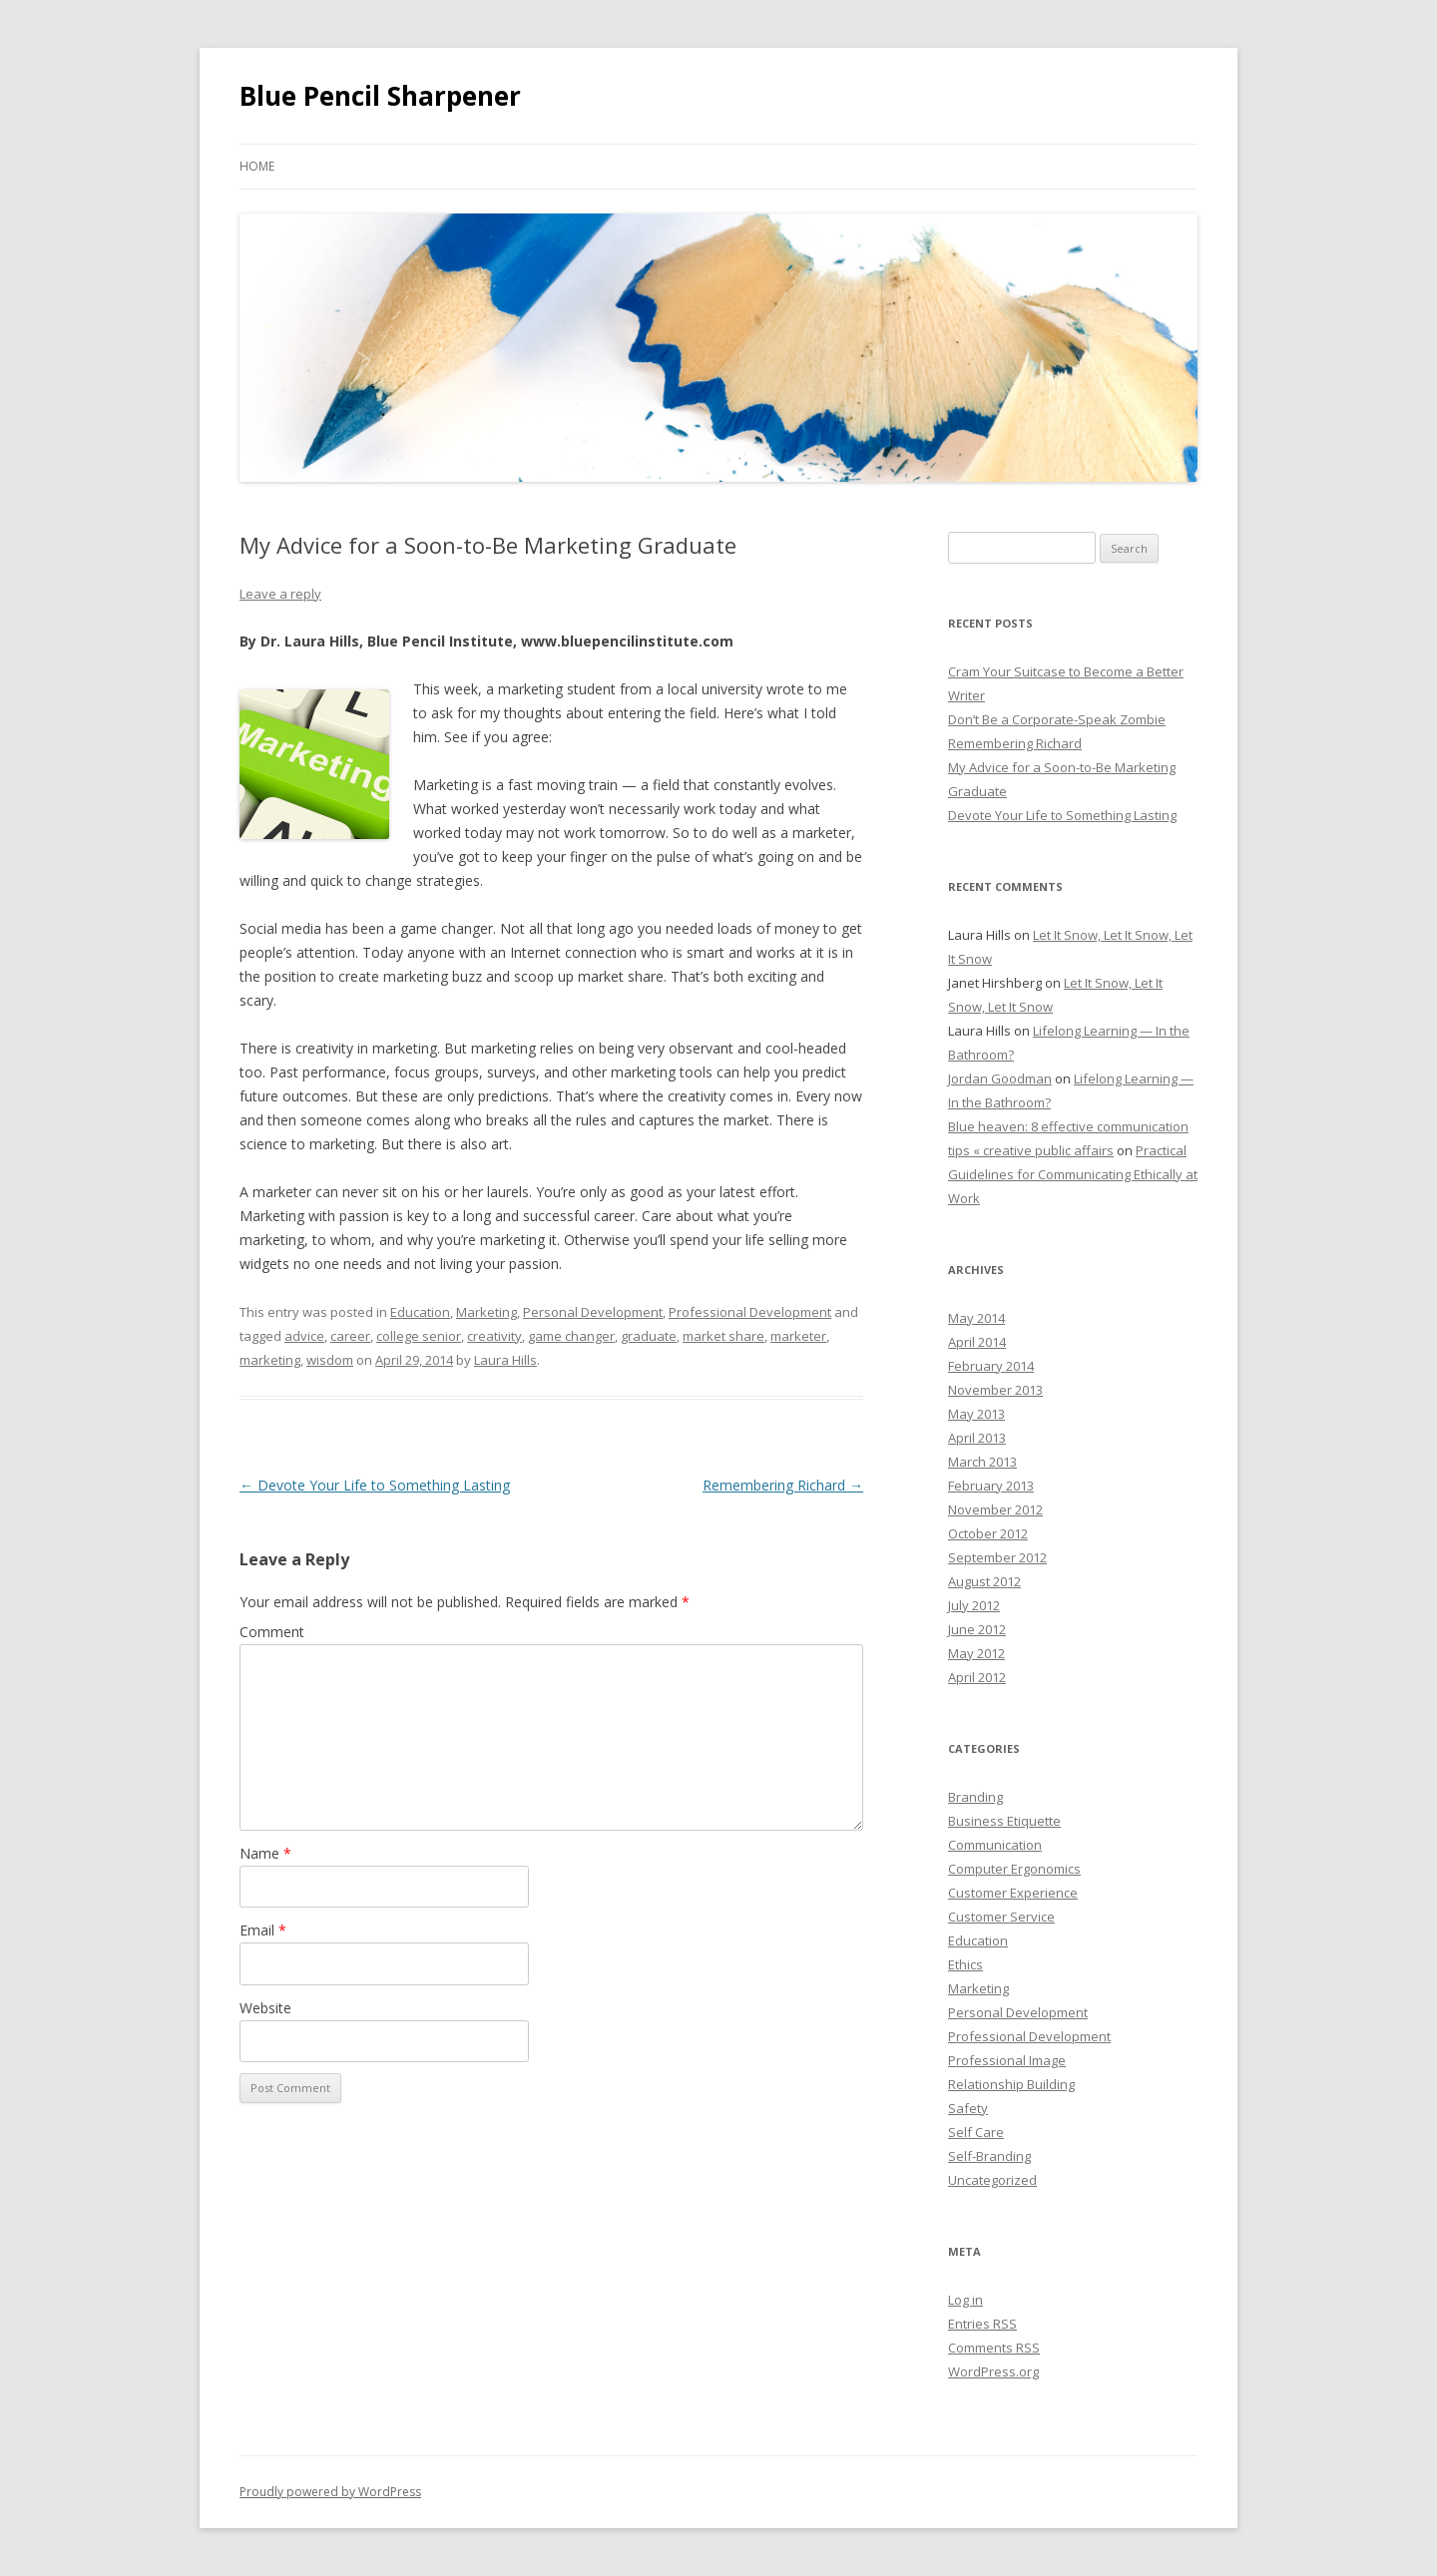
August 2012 (984, 1581)
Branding (975, 1797)
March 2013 (982, 1462)
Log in (965, 2300)
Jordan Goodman (1000, 1078)
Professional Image (1007, 2060)
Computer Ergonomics (1014, 1869)
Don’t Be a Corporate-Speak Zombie (1057, 719)
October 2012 (988, 1533)
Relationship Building (1011, 2084)
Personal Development (593, 1312)
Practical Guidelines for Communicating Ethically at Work (1073, 1174)
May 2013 (976, 1414)
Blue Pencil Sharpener (380, 96)
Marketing (486, 1312)
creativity (494, 1336)
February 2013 (991, 1486)
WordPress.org (993, 2371)
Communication (995, 1845)
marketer (798, 1336)
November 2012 (995, 1509)
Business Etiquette (1004, 1821)
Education (420, 1312)
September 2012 (997, 1557)
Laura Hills (505, 1360)
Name (265, 1853)
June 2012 (977, 1629)
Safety (968, 2108)
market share (723, 1336)
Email (263, 1930)
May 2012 (976, 1653)
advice (304, 1336)
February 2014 (991, 1366)
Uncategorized (992, 2180)
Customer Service (1001, 1917)
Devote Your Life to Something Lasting (375, 1485)
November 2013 (995, 1390)
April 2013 (977, 1438)
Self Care (976, 2132)
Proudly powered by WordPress (330, 2491)
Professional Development (750, 1312)
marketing (270, 1360)
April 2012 (977, 1677)
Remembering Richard (783, 1485)
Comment (272, 1631)
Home (257, 166)
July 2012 (974, 1605)
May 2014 (976, 1318)
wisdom (329, 1360)
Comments (994, 2348)
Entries (982, 2324)
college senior (418, 1336)
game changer (571, 1336)
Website (265, 2007)
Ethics (965, 1964)
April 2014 (977, 1342)
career (350, 1336)
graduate (649, 1336)
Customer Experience (1013, 1893)
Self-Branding (989, 2156)
